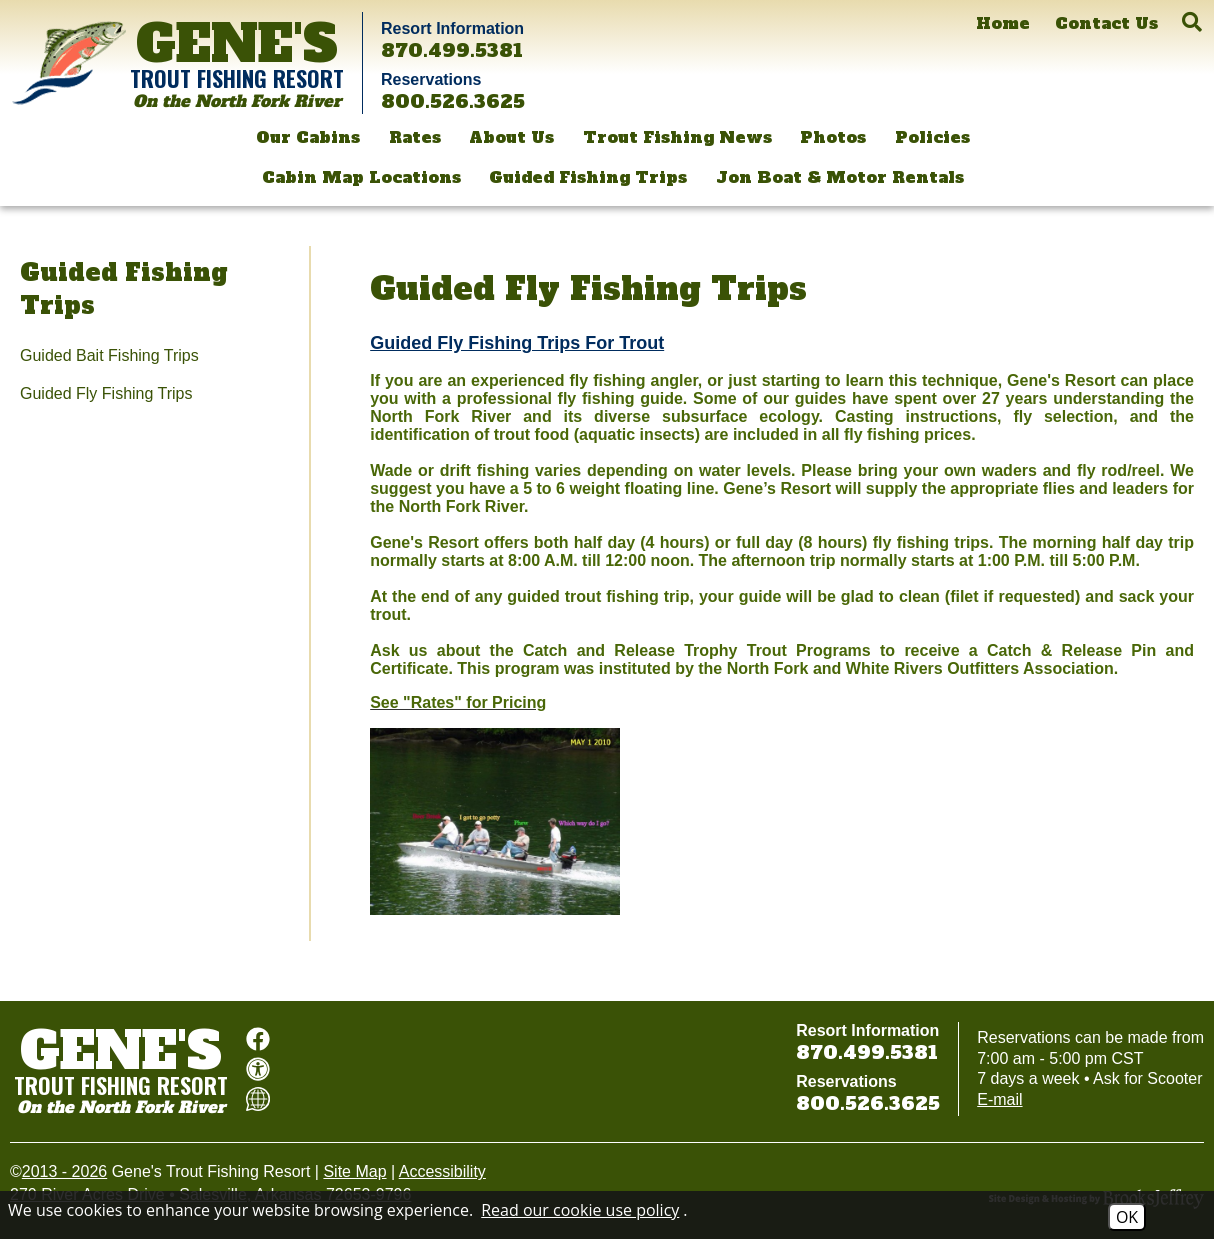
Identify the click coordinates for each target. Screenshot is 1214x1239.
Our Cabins (308, 137)
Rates (415, 137)
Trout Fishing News (677, 137)
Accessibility (442, 1171)
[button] (1192, 22)
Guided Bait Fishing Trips (109, 355)
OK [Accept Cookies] (1127, 1217)
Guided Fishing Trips (588, 177)
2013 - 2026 (64, 1171)
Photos (833, 137)
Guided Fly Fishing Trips (106, 393)
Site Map (354, 1171)
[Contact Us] (1106, 23)
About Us (511, 137)
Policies (932, 137)
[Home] (1003, 23)
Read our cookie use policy (580, 1210)
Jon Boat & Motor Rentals (840, 177)
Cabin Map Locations (361, 177)
